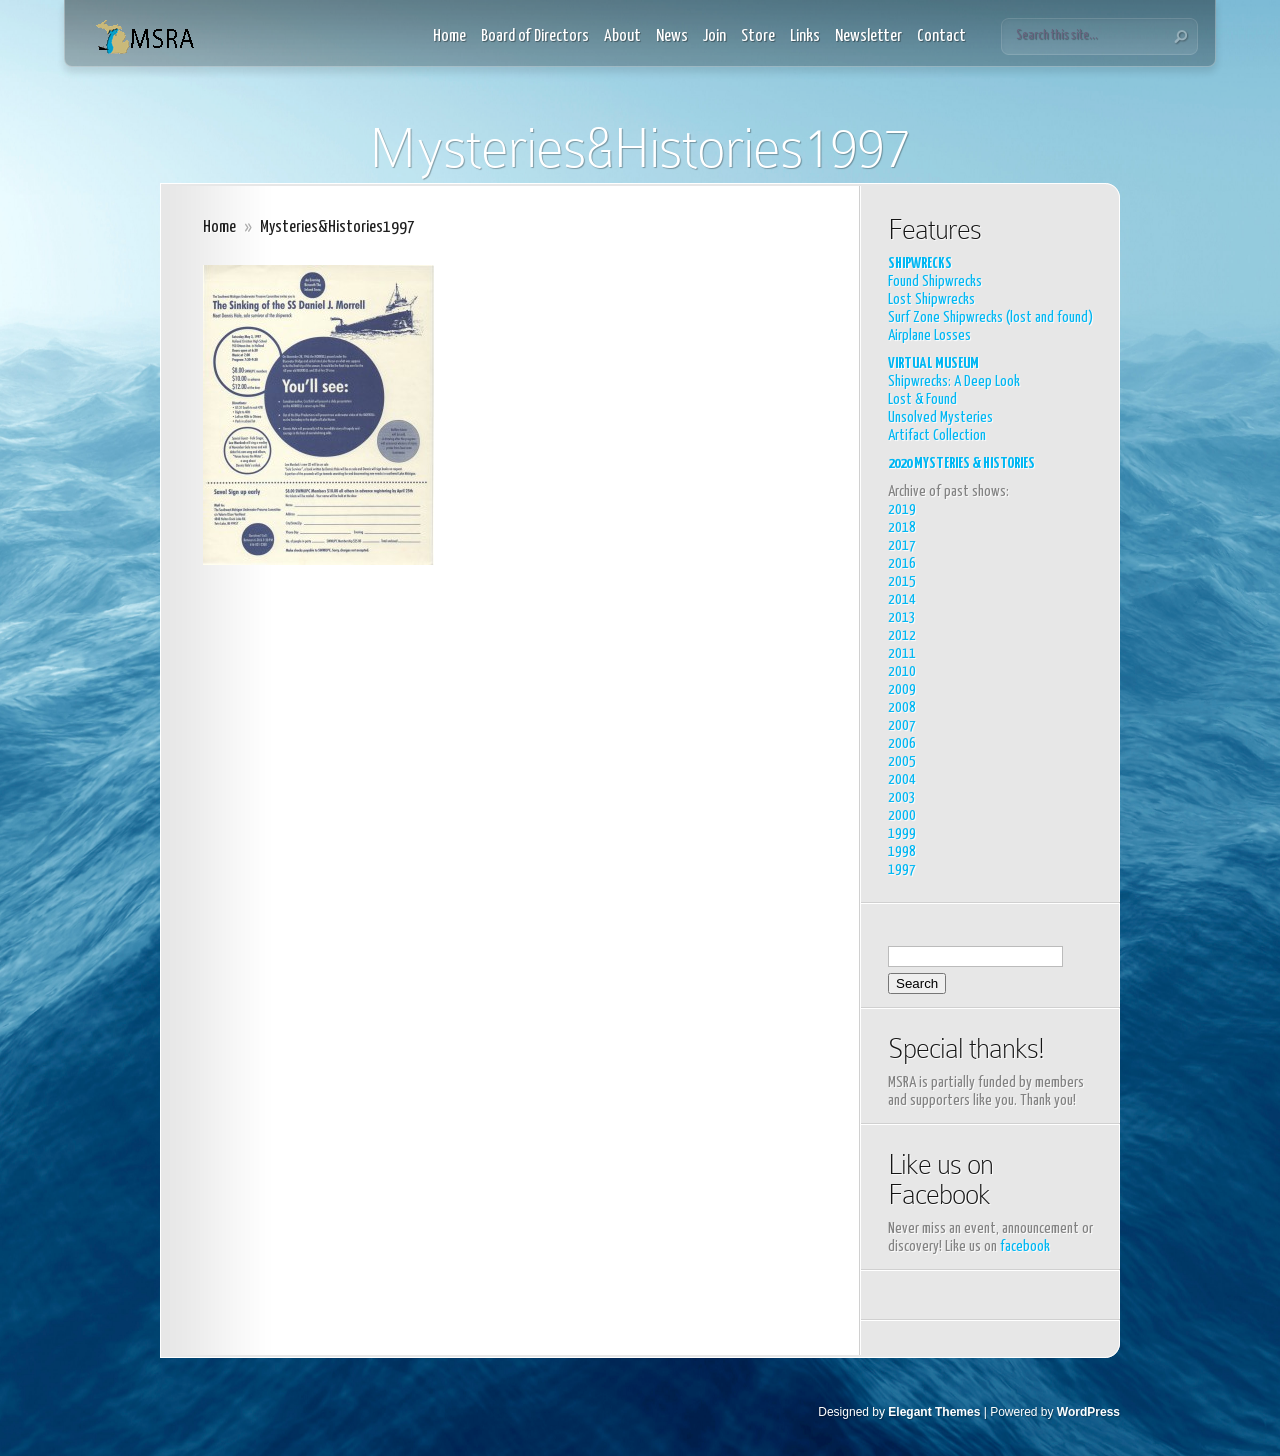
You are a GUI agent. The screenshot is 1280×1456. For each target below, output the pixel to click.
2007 (902, 725)
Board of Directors (535, 36)
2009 (902, 689)
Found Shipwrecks (935, 281)
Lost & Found (922, 399)
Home (449, 36)
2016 (902, 563)
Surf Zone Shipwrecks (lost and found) (990, 317)
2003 (902, 797)
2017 (902, 545)
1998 (902, 851)
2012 (902, 635)
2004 (902, 779)
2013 (902, 617)
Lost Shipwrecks (931, 299)
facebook (1025, 1246)
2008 (902, 707)
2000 (902, 815)
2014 (902, 599)
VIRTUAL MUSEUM (933, 363)
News (672, 36)
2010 (902, 671)
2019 (902, 509)
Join (714, 36)
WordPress (1088, 1412)
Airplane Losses (929, 335)
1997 (902, 869)
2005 (902, 761)
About (622, 36)
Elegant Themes (934, 1412)
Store (758, 36)
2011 (902, 653)
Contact (941, 36)
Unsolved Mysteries (940, 417)
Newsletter (868, 36)
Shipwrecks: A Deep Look (954, 381)
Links (805, 36)
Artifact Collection (937, 435)
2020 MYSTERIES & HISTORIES (961, 463)
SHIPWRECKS (920, 263)
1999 (902, 833)
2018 (902, 527)
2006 (902, 743)
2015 (902, 581)
